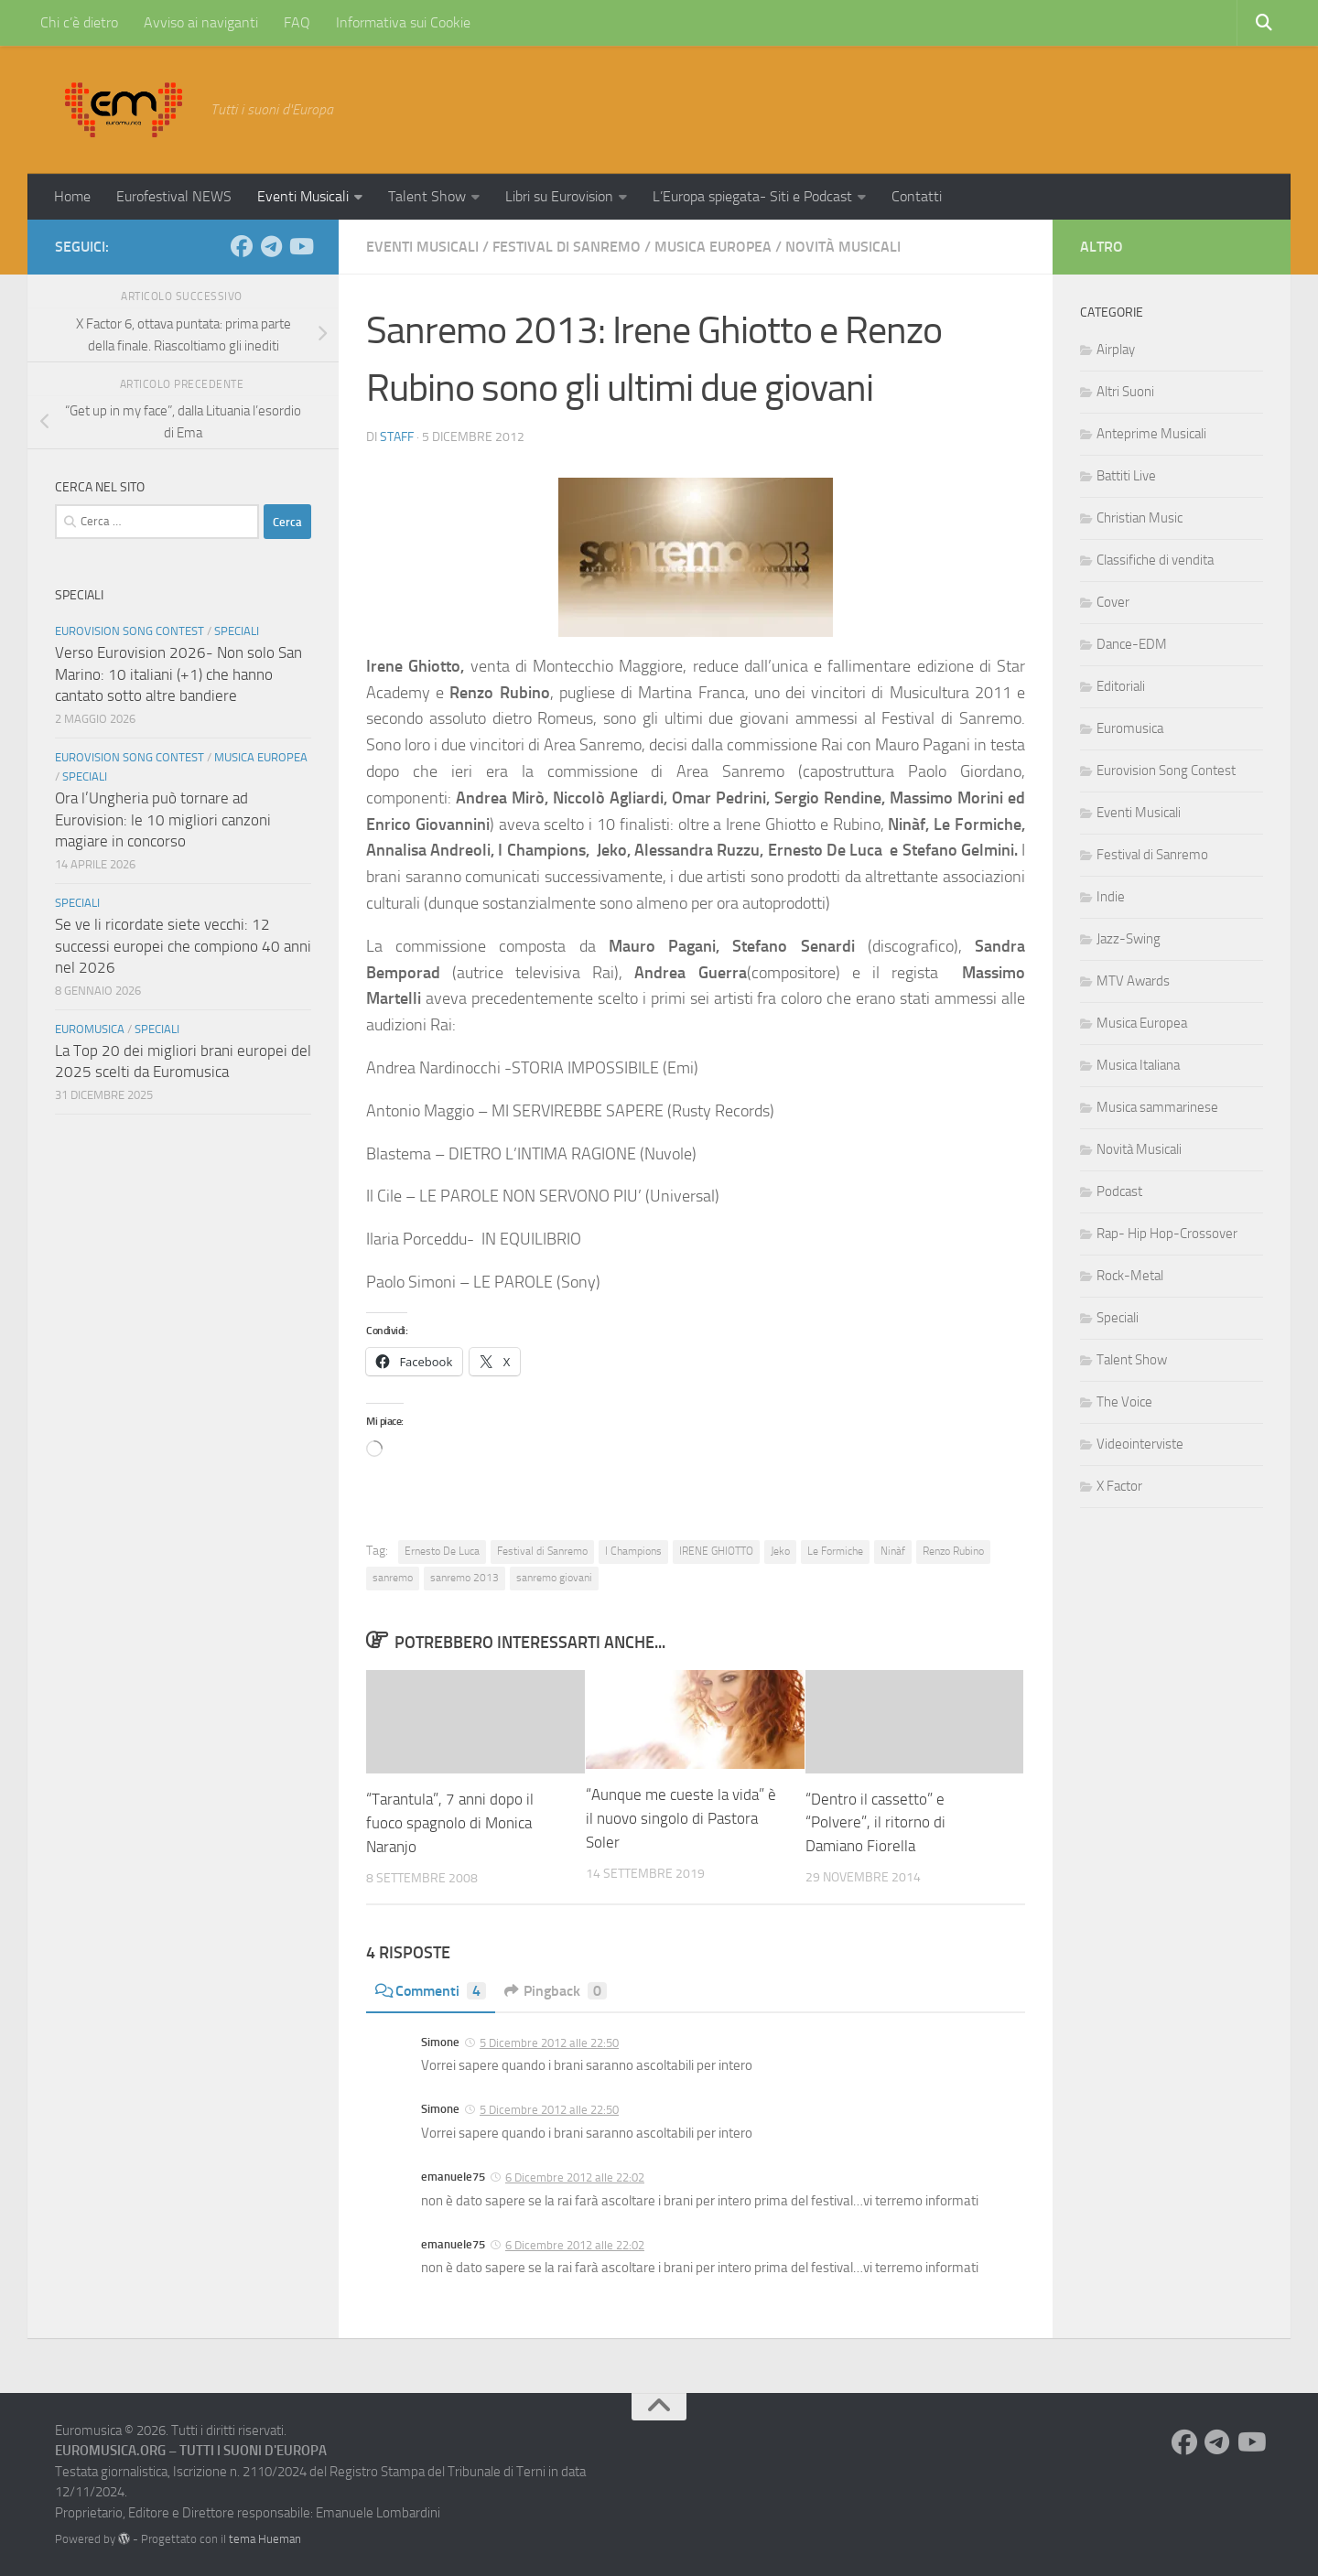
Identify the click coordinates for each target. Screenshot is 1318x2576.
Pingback (556, 1990)
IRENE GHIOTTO (716, 1551)
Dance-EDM (1132, 644)
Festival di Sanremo (566, 246)
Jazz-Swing (1129, 939)
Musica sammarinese (1157, 1107)
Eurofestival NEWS (174, 196)
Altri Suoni (1125, 391)
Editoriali (1121, 686)
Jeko (780, 1551)
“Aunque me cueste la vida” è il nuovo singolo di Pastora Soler (681, 1817)
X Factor (1119, 1486)
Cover (1113, 602)
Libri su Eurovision (559, 196)
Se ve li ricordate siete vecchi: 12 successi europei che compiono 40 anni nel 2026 (183, 945)
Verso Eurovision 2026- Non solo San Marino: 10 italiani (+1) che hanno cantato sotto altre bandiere (178, 674)
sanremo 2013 (464, 1577)
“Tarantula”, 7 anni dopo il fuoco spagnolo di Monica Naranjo (450, 1822)
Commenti (430, 1990)
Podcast (1119, 1191)
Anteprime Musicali (1151, 434)
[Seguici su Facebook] (242, 246)
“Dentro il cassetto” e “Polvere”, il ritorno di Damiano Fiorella (875, 1822)
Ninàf (892, 1551)
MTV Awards (1133, 981)
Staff (397, 437)
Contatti (916, 196)
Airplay (1116, 349)
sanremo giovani (554, 1577)
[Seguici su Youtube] (300, 246)
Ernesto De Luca (442, 1551)
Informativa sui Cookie (403, 22)
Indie (1111, 897)
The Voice (1124, 1402)
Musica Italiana (1138, 1065)
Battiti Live (1126, 476)
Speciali (236, 631)
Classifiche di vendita (1155, 560)
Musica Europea (713, 246)
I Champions (633, 1551)
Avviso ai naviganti (201, 22)
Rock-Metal (1130, 1275)
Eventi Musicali (303, 196)
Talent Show (427, 196)
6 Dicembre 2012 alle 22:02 (574, 2176)
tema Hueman (265, 2538)
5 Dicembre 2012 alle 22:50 (549, 2042)
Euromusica (89, 1029)
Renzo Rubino (953, 1551)
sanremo (393, 1577)
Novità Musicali (843, 246)
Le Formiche (835, 1551)
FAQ (297, 22)
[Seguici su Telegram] (271, 246)
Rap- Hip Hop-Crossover (1167, 1233)
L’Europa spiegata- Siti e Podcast (752, 196)
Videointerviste (1140, 1444)
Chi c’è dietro (79, 22)
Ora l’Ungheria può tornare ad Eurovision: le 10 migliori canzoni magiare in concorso (163, 819)
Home (72, 196)
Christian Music (1140, 518)
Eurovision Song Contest (129, 631)
